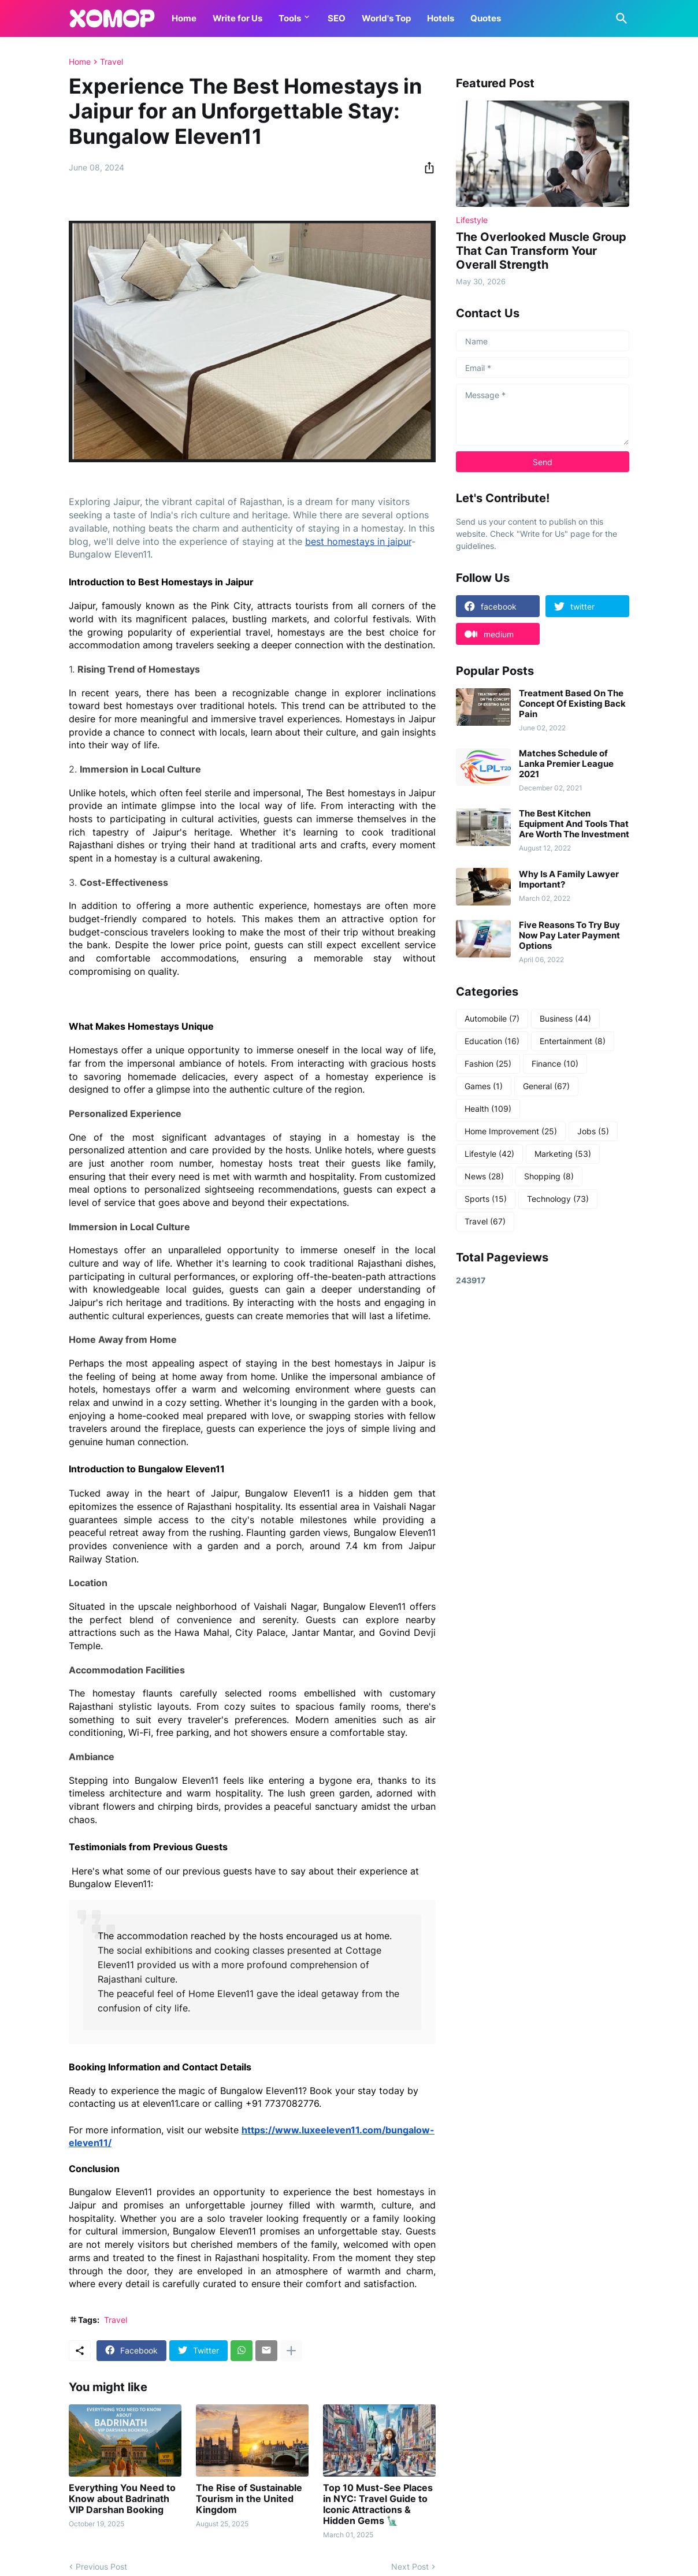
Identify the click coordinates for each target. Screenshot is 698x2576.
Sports (486, 1199)
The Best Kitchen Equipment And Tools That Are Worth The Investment (574, 824)
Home (184, 18)
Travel (111, 62)
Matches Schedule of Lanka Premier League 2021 (566, 764)
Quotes (485, 18)
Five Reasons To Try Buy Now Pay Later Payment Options (569, 935)
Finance (555, 1064)
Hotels (440, 18)
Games (484, 1086)
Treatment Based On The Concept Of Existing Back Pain (572, 703)
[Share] (426, 167)
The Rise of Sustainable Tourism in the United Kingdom (249, 2498)
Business (565, 1019)
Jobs (593, 1131)
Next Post (410, 2566)
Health (488, 1109)
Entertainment (573, 1041)
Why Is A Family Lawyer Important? (569, 879)
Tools (290, 18)
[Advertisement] (542, 1479)
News (484, 1176)
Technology (558, 1199)
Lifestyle (489, 1154)
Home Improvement (511, 1131)
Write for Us (237, 18)
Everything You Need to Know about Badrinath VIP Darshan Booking (122, 2498)
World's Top (386, 18)
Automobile (492, 1019)
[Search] (619, 18)
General (546, 1086)
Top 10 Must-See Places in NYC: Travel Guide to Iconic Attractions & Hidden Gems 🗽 (378, 2504)
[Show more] (291, 2350)
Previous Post (101, 2566)
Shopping (549, 1176)
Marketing (562, 1154)
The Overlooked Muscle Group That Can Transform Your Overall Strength (541, 251)
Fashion (488, 1064)
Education (492, 1041)
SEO (337, 18)
